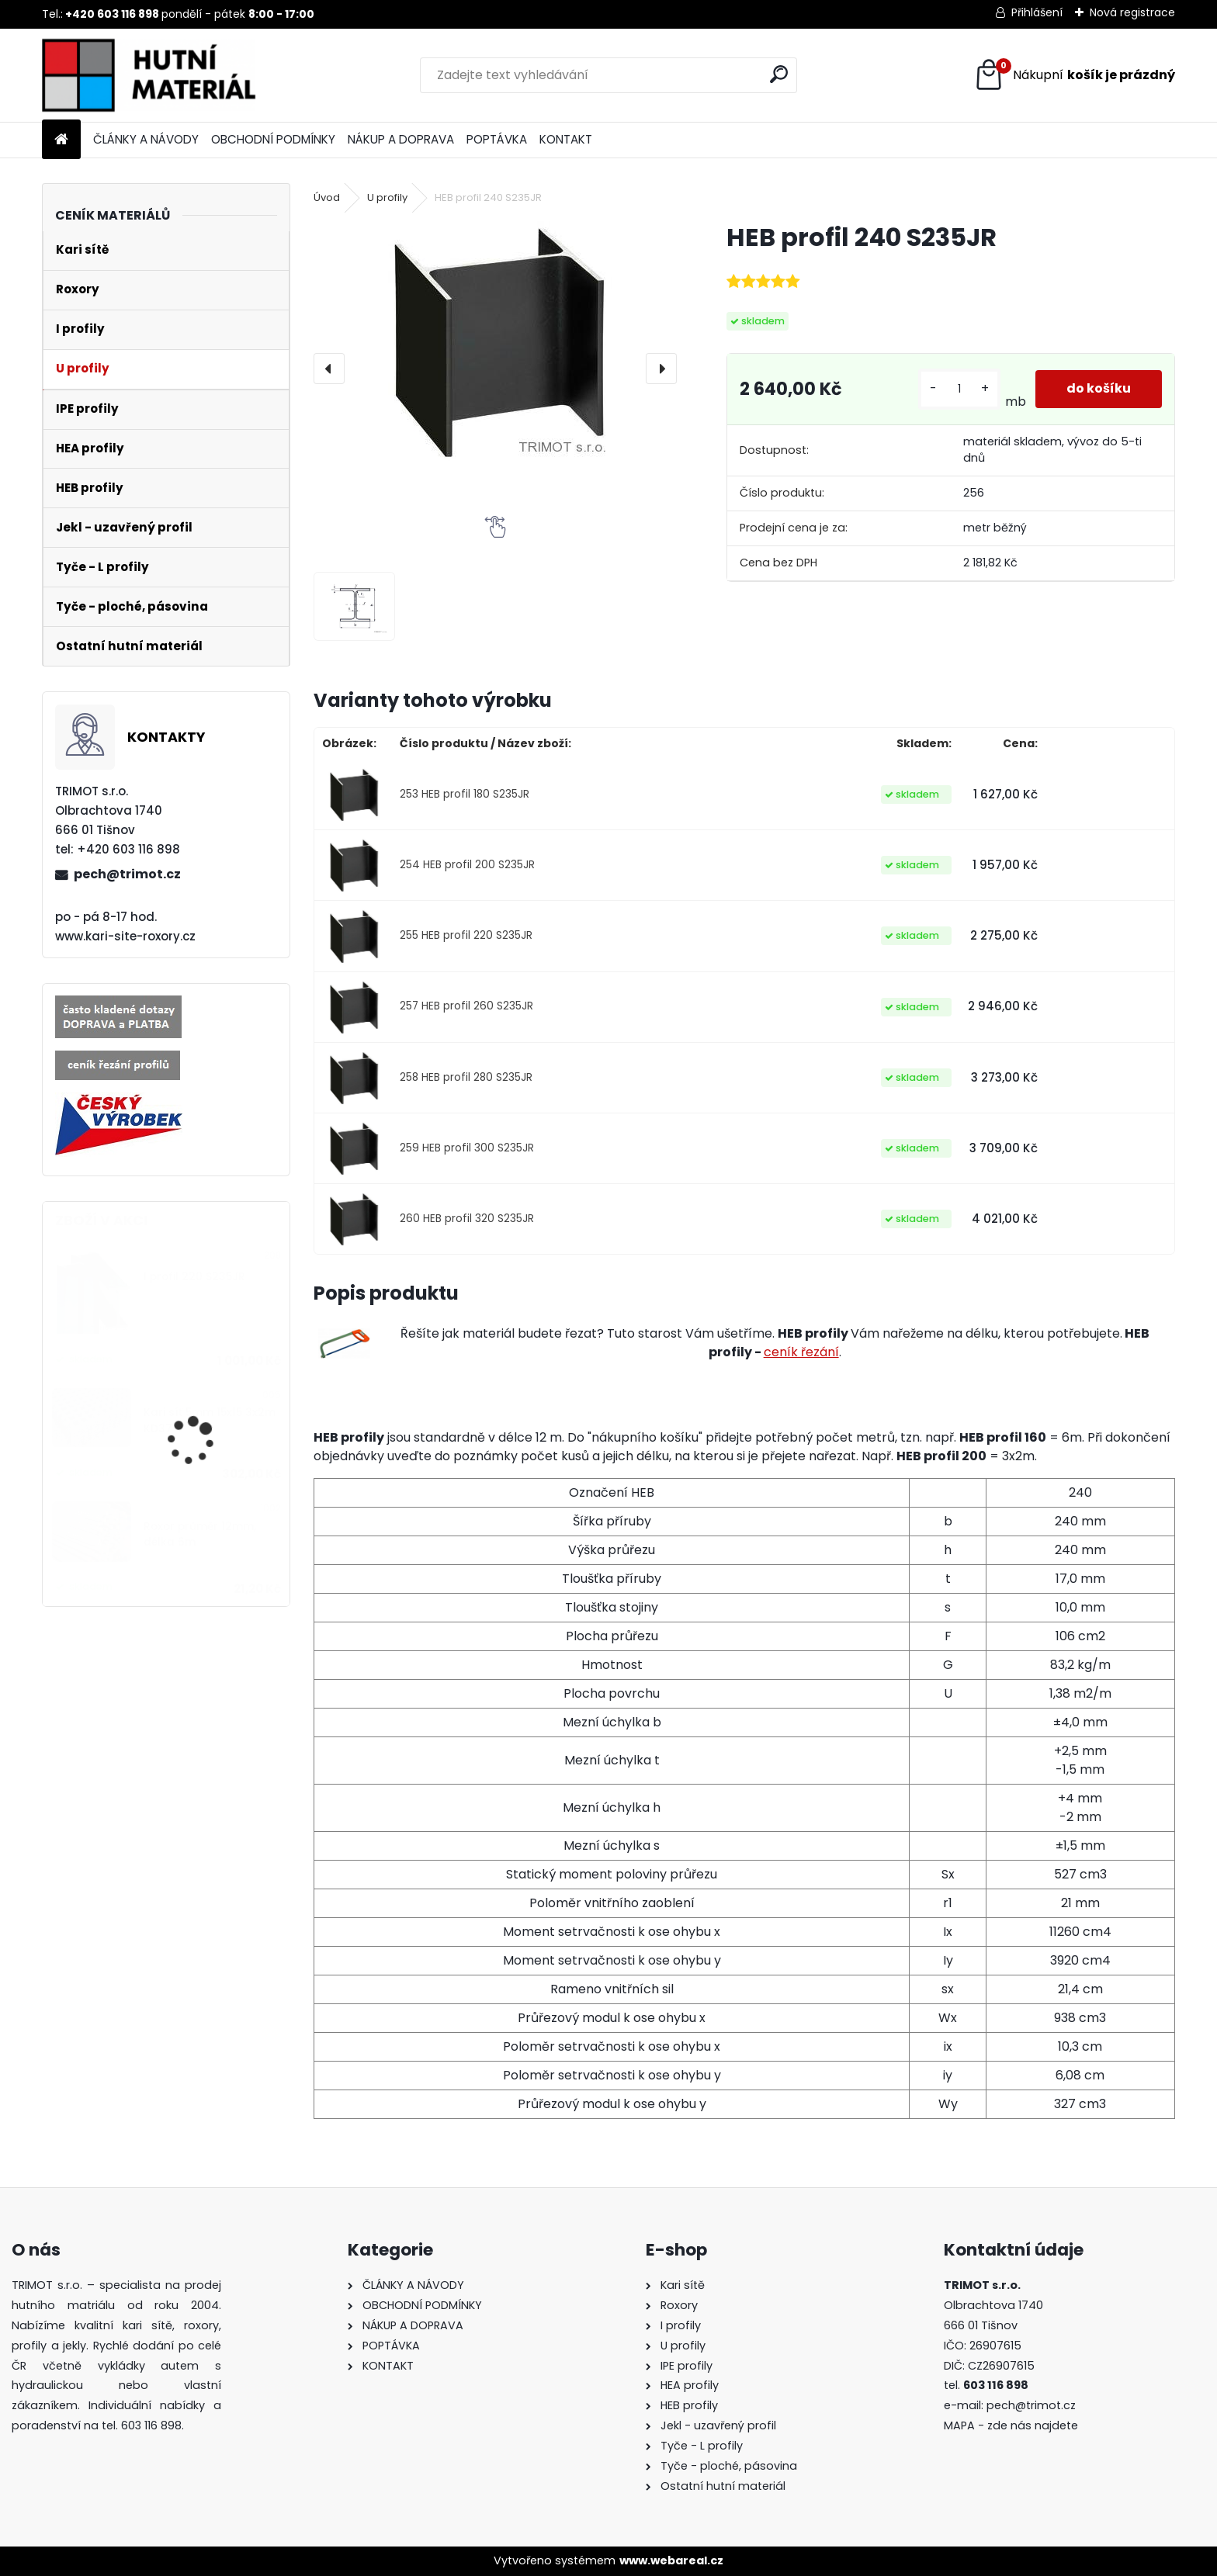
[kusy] (959, 389)
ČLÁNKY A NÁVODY (146, 139)
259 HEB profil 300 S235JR (467, 1148)
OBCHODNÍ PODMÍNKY (273, 139)
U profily (387, 197)
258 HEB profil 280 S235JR (466, 1077)
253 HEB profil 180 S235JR (464, 794)
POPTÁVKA (496, 139)
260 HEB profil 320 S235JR (467, 1218)
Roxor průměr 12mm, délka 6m (200, 1534)
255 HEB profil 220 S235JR (466, 935)
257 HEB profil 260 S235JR (466, 1006)
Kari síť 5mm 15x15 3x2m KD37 (210, 1420)
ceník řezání (801, 1352)
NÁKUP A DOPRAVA (401, 139)
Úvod (327, 197)
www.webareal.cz (671, 2560)
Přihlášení (1037, 12)
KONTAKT (565, 139)
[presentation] (329, 368)
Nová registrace (1132, 12)
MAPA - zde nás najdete (1011, 2425)
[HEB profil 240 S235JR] (495, 341)
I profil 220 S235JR (194, 1276)
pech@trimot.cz (127, 874)
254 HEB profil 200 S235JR (467, 864)
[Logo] (148, 75)
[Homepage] (61, 140)
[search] (779, 74)
